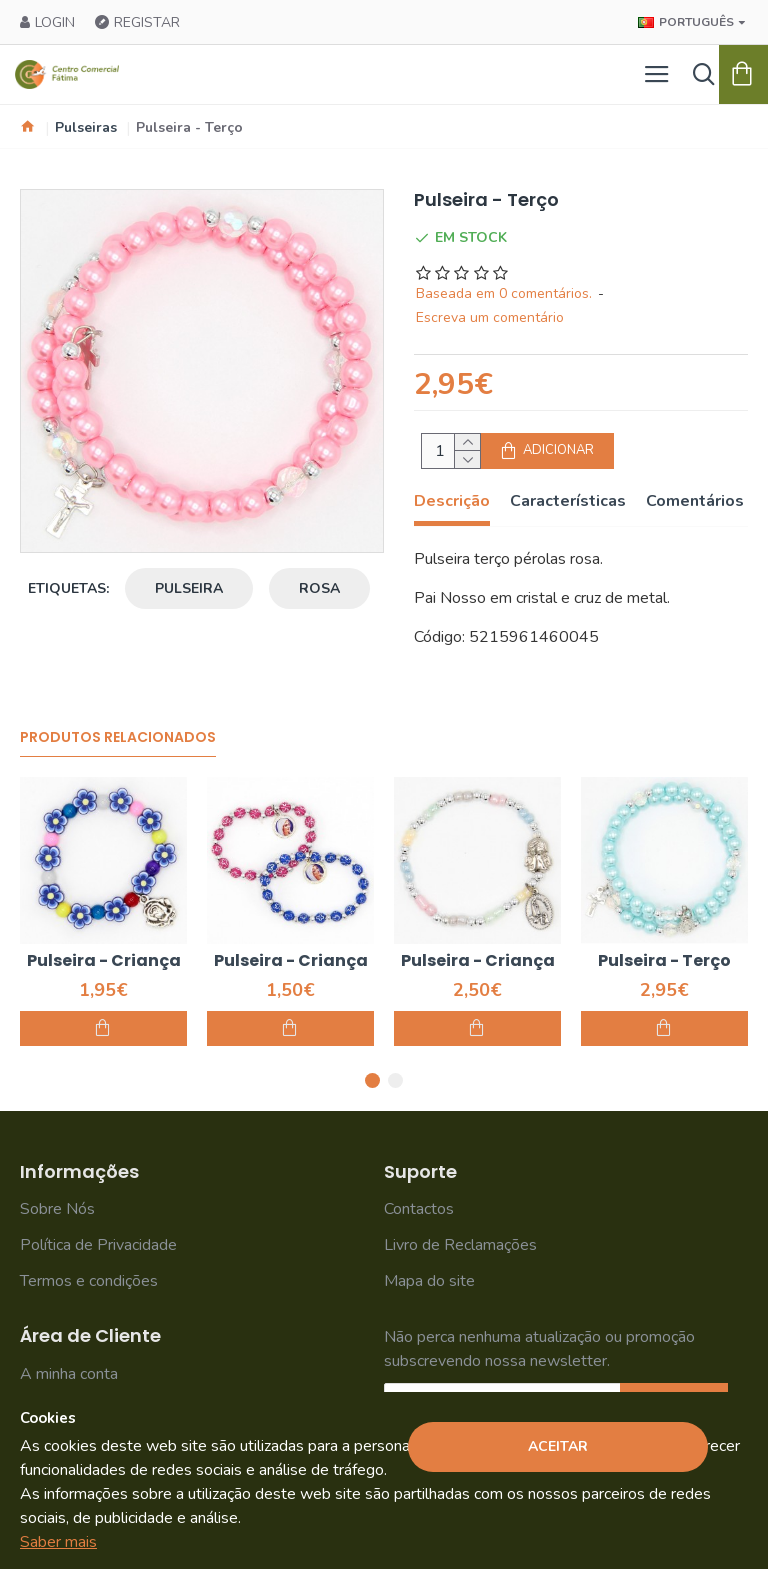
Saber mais (58, 1542)
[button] (372, 1080)
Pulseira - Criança (104, 961)
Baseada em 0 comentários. (504, 293)
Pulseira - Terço (664, 961)
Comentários (695, 501)
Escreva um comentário (490, 317)
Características (568, 501)
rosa (319, 588)
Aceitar (558, 1446)
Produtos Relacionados (118, 738)
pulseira (189, 588)
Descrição (452, 501)
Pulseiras (86, 127)
